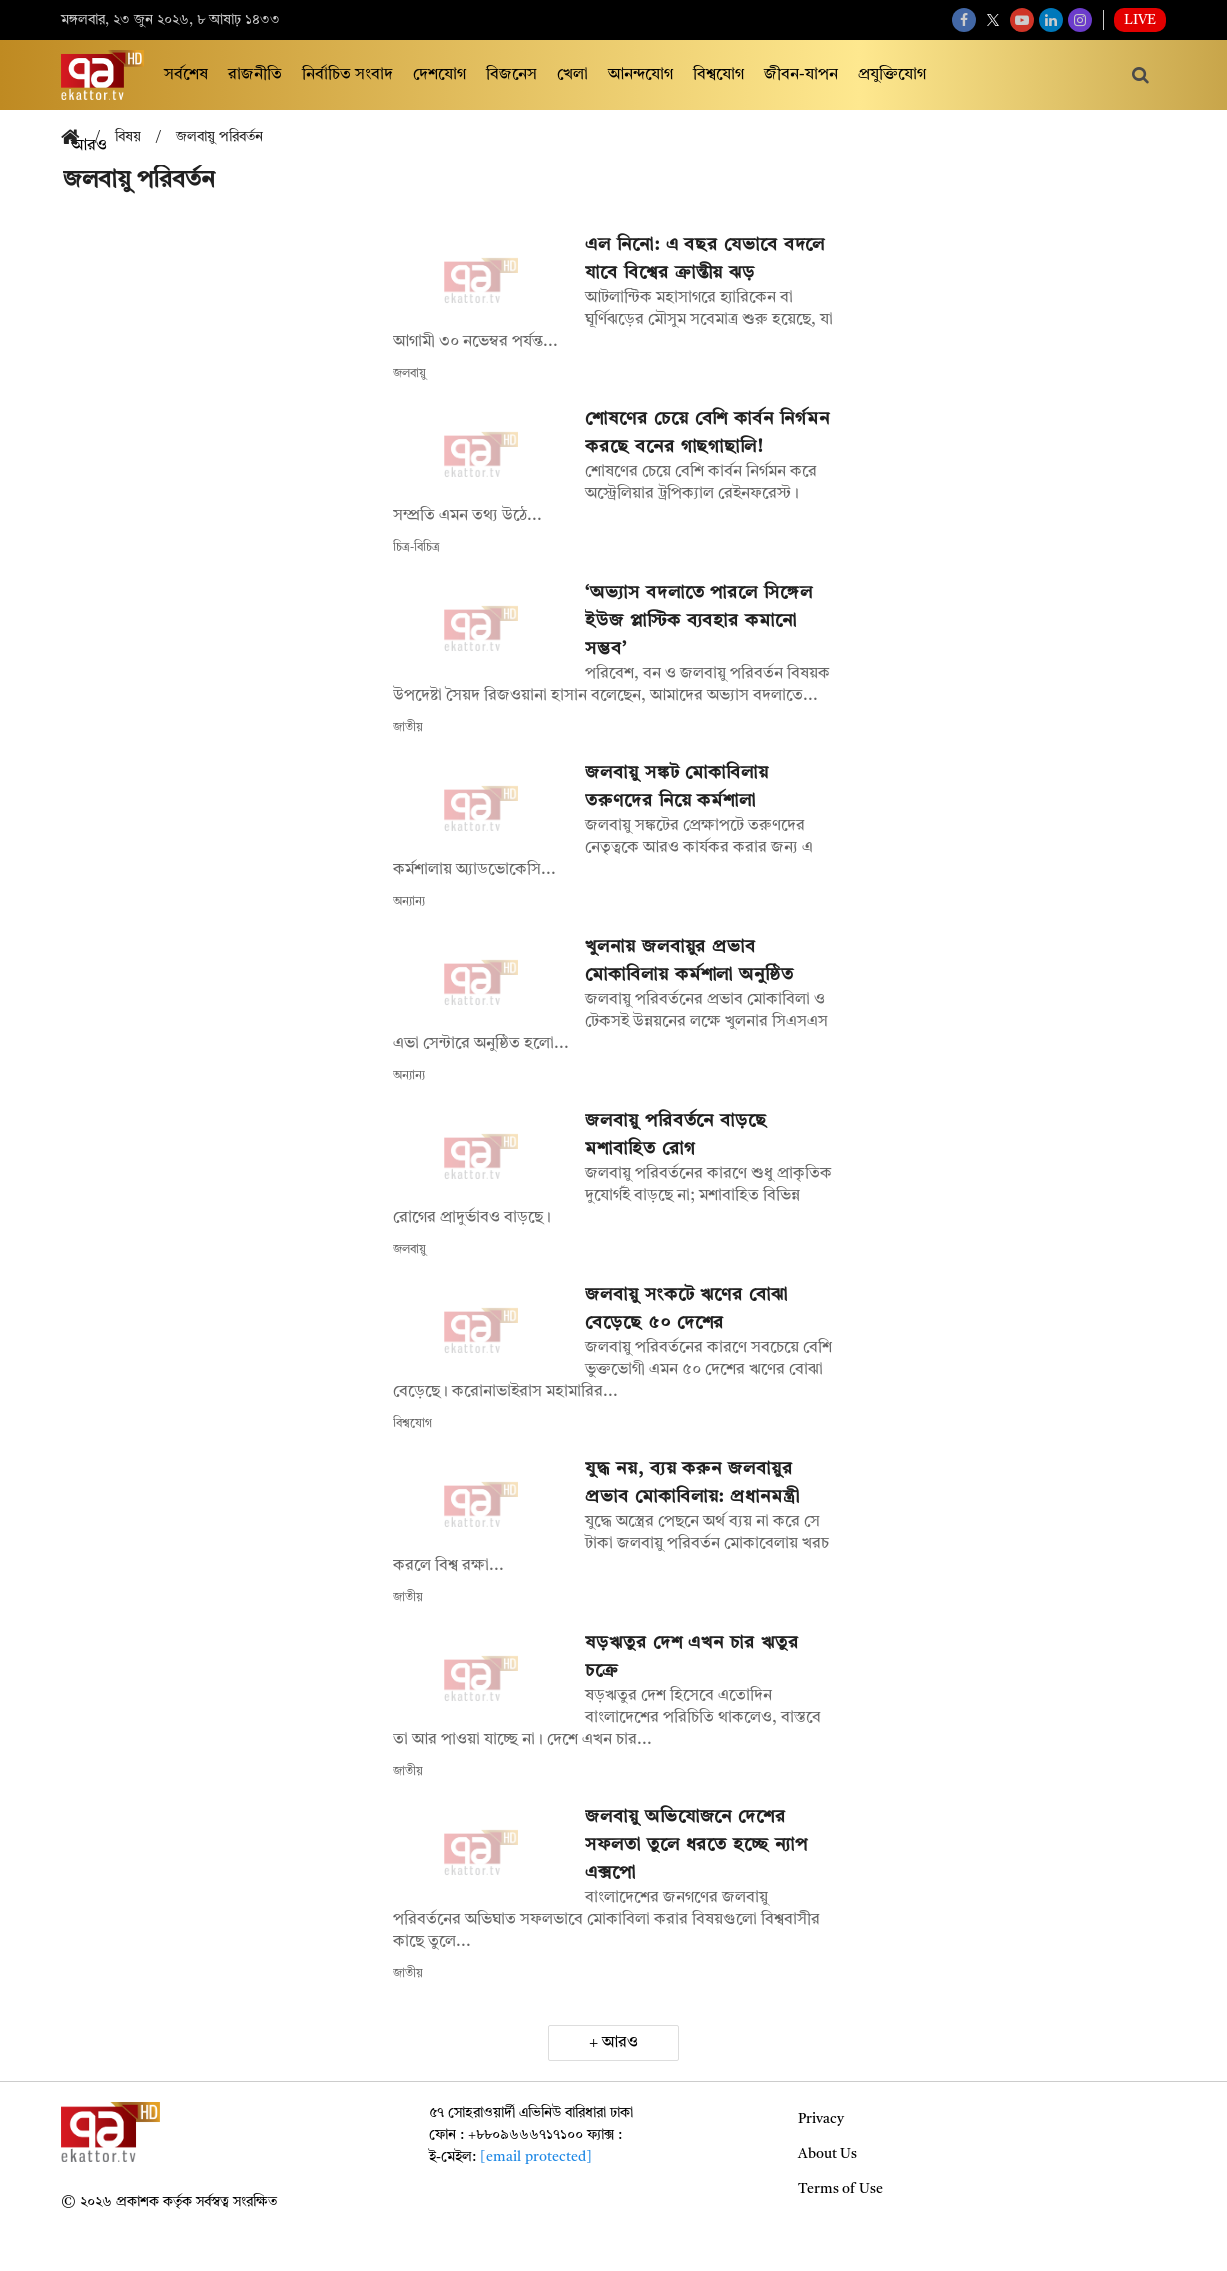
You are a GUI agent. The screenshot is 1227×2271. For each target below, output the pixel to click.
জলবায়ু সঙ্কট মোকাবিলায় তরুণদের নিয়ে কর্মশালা (677, 787)
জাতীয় (408, 728)
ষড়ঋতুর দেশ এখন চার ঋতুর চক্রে (691, 1657)
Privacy (821, 2119)
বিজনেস (511, 75)
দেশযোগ (439, 75)
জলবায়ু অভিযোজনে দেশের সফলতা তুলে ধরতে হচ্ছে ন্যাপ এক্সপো (696, 1845)
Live (1140, 20)
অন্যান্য (409, 902)
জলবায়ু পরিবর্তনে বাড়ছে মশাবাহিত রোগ (676, 1135)
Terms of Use (840, 2189)
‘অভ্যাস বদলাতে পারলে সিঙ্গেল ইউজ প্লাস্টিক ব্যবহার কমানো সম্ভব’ (698, 621)
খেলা (572, 75)
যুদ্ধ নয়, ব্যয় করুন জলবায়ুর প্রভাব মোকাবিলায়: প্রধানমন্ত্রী (695, 1483)
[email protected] (536, 2157)
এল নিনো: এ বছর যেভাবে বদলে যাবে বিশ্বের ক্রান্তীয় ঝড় (705, 259)
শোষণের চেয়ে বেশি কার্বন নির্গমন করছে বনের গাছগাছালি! (707, 433)
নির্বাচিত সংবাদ (347, 75)
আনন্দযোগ (640, 75)
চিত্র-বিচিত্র (416, 548)
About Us (827, 2154)
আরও (620, 2043)
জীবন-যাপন (801, 75)
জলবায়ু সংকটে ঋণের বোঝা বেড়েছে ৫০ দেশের (686, 1309)
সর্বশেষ (186, 75)
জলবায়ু (409, 374)
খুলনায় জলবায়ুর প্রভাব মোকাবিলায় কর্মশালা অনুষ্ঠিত (689, 961)
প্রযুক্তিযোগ (892, 75)
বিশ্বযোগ (718, 75)
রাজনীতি (255, 75)
